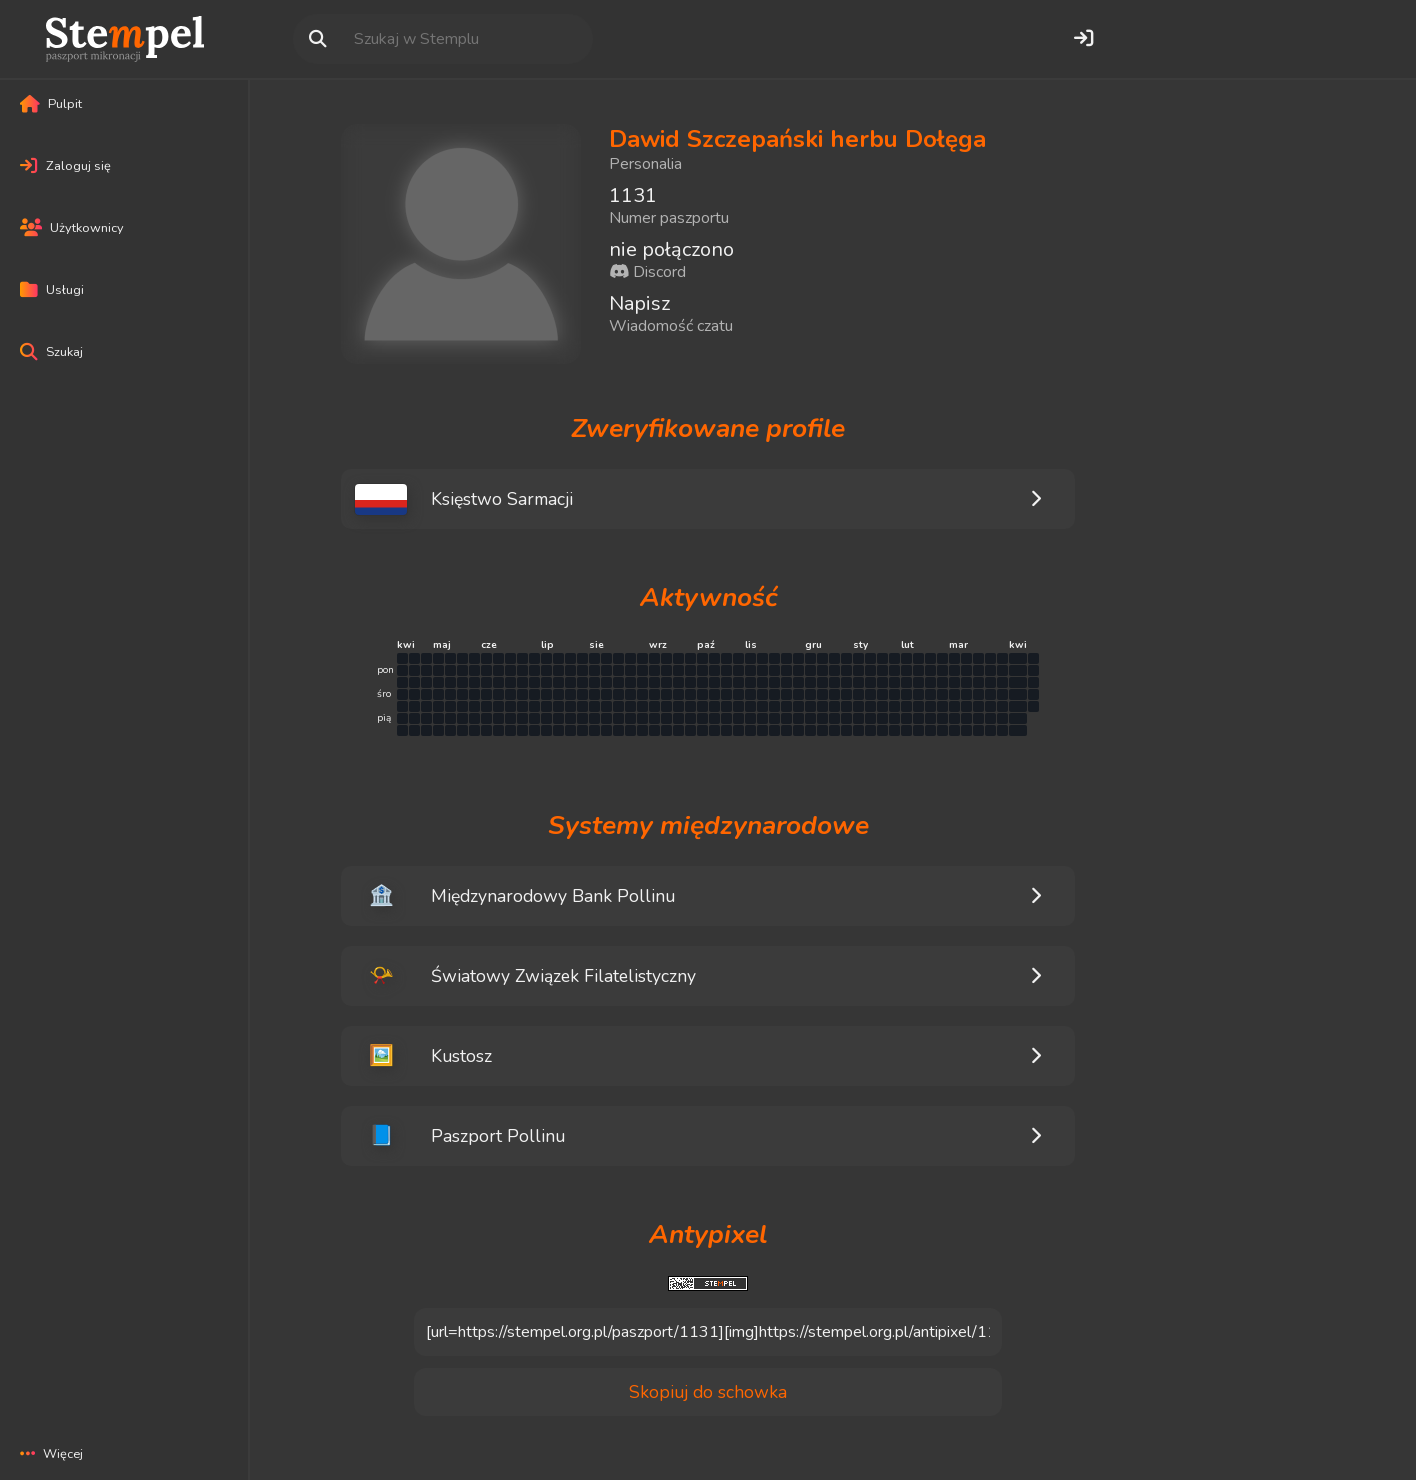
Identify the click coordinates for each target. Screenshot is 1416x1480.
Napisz (639, 303)
